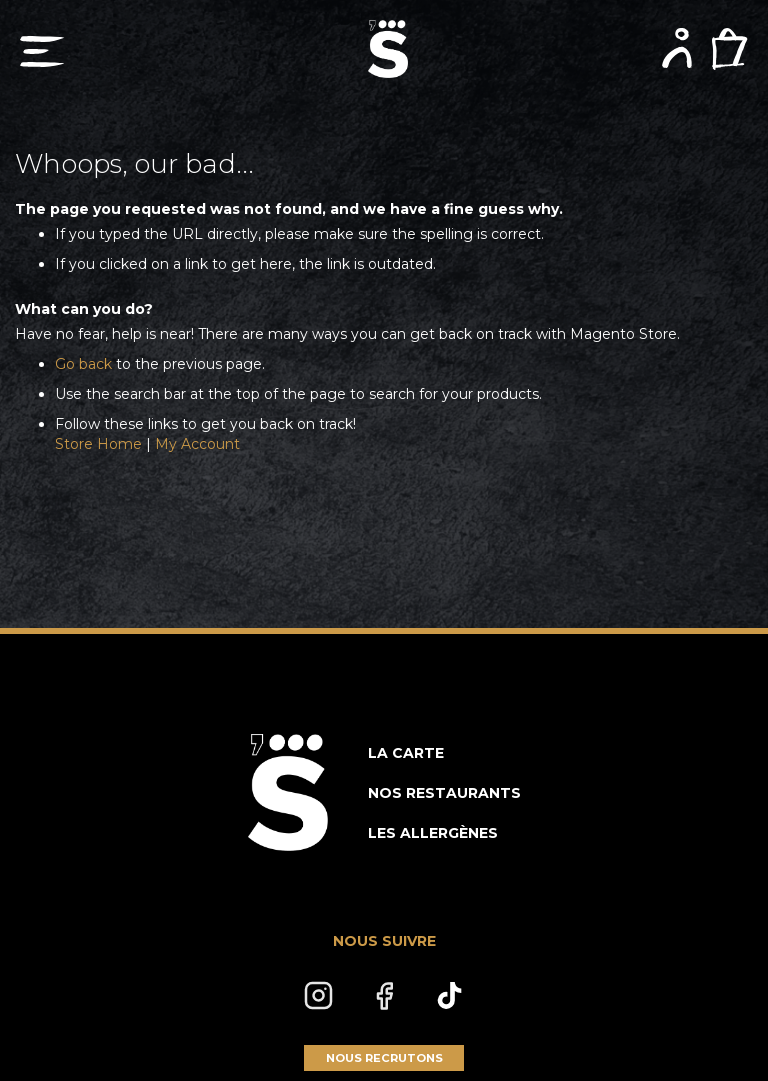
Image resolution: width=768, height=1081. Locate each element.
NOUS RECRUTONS (384, 1058)
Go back (83, 364)
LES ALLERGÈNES (433, 833)
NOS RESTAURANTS (444, 793)
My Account (197, 444)
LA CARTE (406, 753)
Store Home (98, 444)
